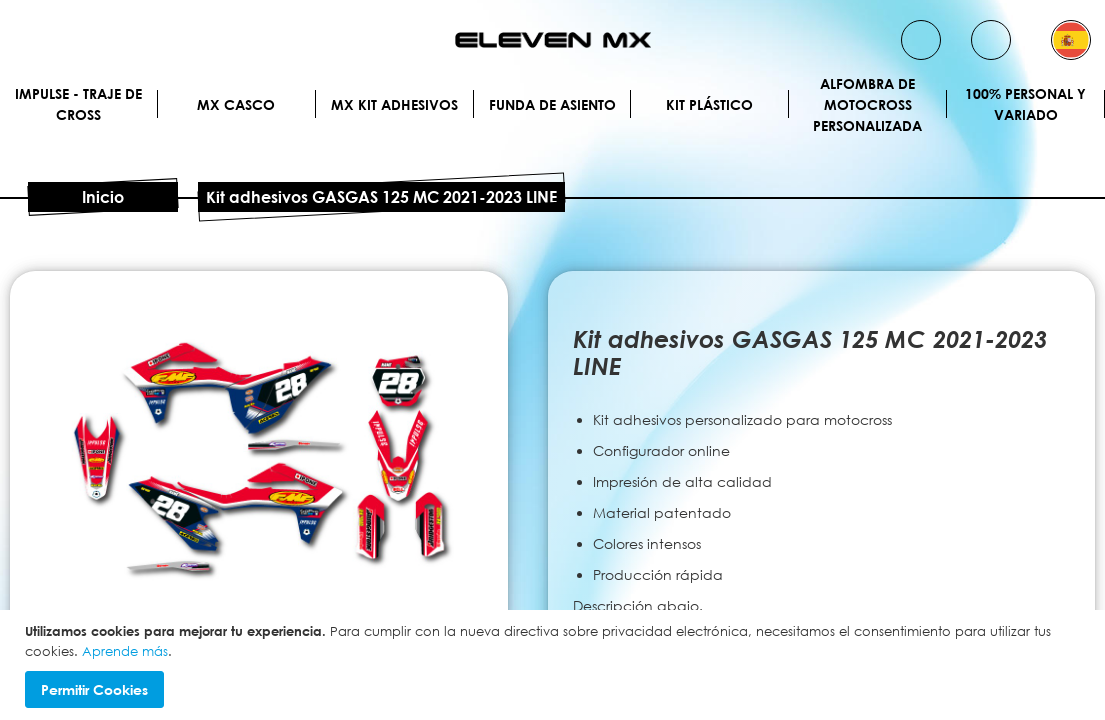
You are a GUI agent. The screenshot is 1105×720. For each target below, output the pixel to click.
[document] (555, 665)
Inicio (103, 197)
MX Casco (236, 104)
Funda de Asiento (552, 104)
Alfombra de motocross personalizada (867, 104)
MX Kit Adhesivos (394, 104)
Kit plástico (709, 104)
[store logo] (553, 40)
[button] (1071, 40)
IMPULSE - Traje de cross (78, 104)
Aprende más (125, 651)
